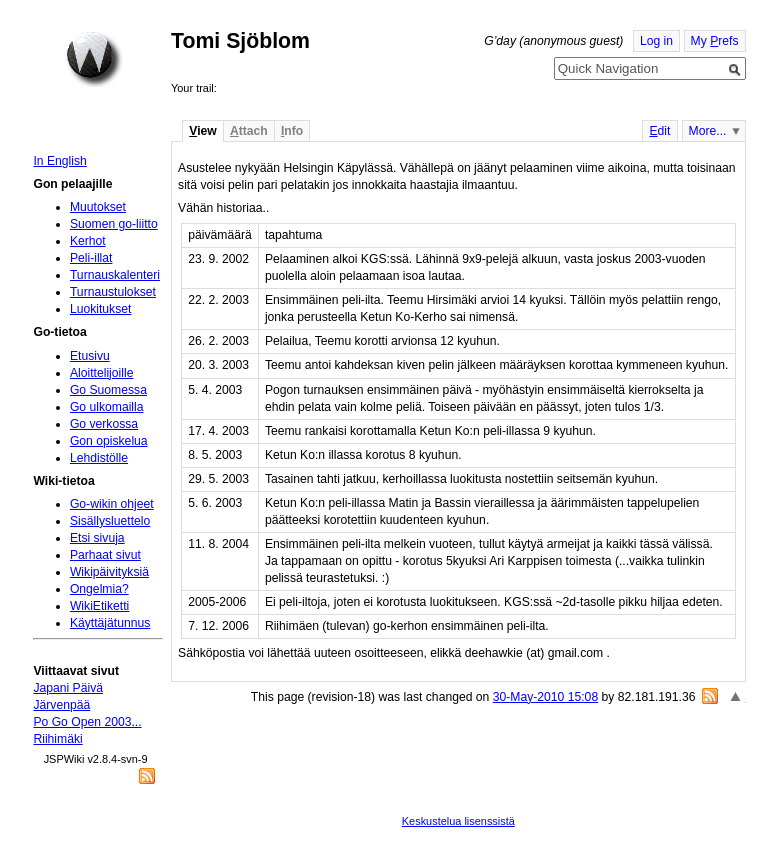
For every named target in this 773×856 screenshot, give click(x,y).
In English (59, 161)
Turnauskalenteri (115, 275)
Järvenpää (61, 705)
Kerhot (88, 241)
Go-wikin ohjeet (112, 504)
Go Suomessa (108, 390)
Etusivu (90, 356)
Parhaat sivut (105, 555)
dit (659, 131)
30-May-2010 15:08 (545, 697)
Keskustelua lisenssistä (458, 821)
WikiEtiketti (99, 606)
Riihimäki (57, 739)
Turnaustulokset (113, 292)
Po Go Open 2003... (87, 722)
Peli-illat (91, 258)
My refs (715, 41)
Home (94, 59)
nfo (292, 131)
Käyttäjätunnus (110, 623)
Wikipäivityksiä (109, 572)
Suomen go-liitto (114, 224)
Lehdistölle (99, 458)
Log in (656, 41)
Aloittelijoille (102, 373)
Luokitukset (101, 309)
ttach (249, 131)
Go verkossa (104, 424)
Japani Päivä (68, 688)
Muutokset (98, 207)
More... (708, 131)
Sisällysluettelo (110, 521)
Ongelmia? (99, 589)
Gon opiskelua (109, 441)
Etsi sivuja (97, 538)
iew (202, 131)
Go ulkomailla (107, 407)
